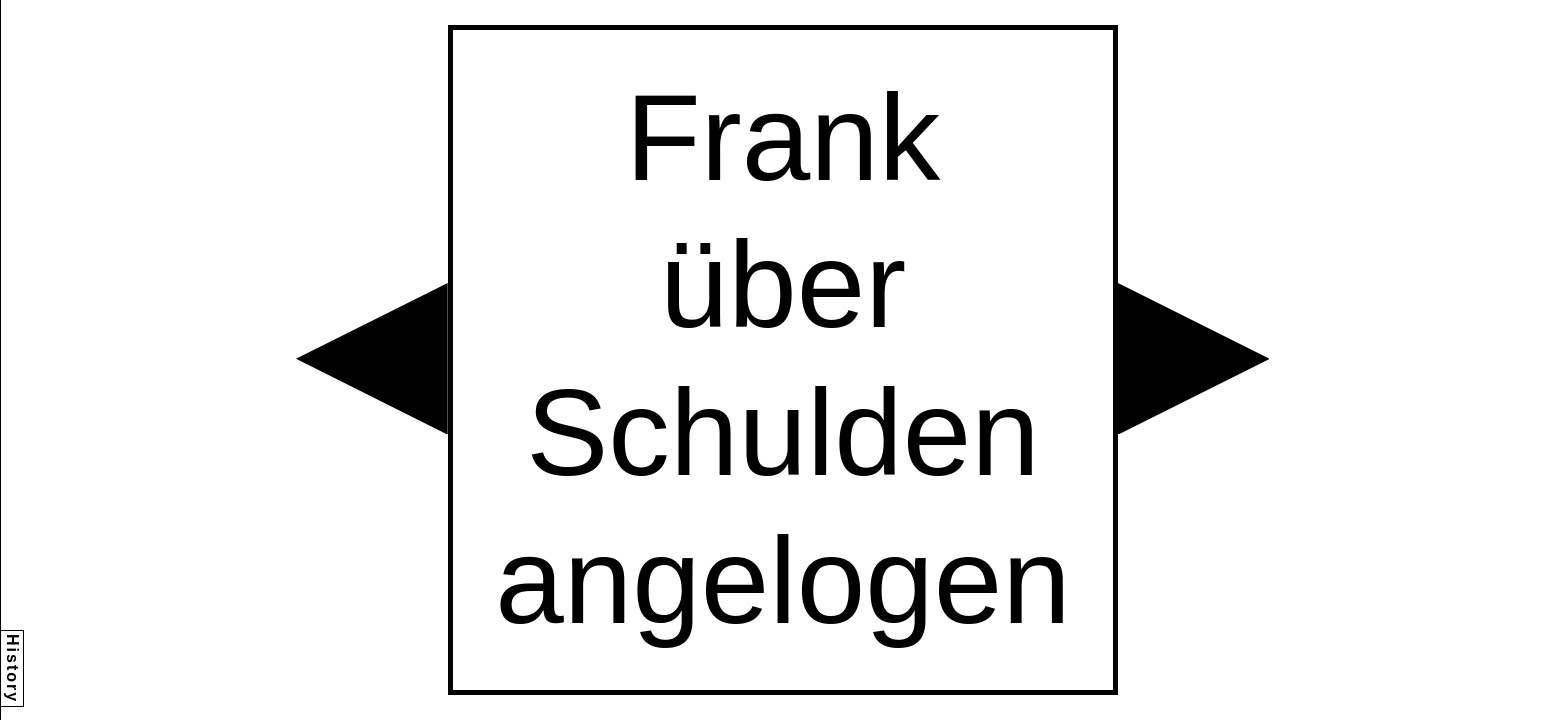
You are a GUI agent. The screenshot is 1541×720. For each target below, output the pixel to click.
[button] (372, 359)
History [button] (12, 668)
